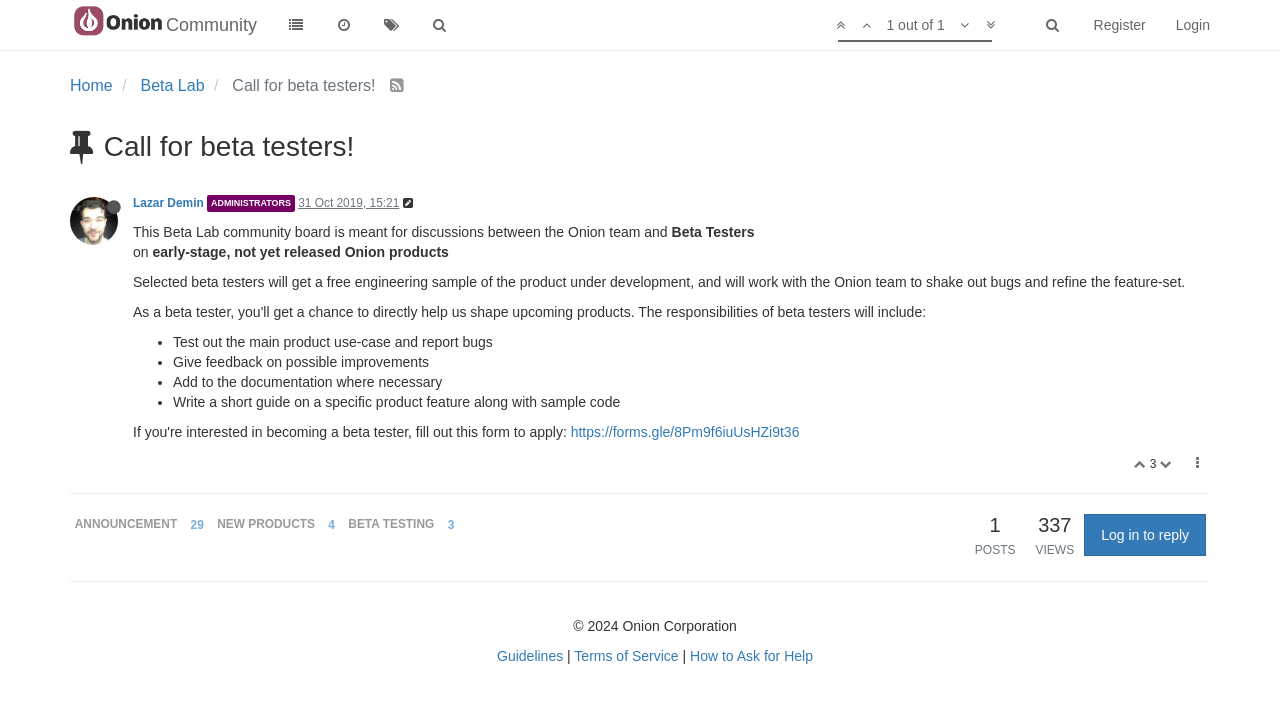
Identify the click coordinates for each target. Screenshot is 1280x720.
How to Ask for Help (751, 656)
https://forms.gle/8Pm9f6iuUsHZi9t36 (685, 432)
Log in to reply (1145, 535)
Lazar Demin (168, 203)
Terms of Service (626, 656)
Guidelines (530, 656)
